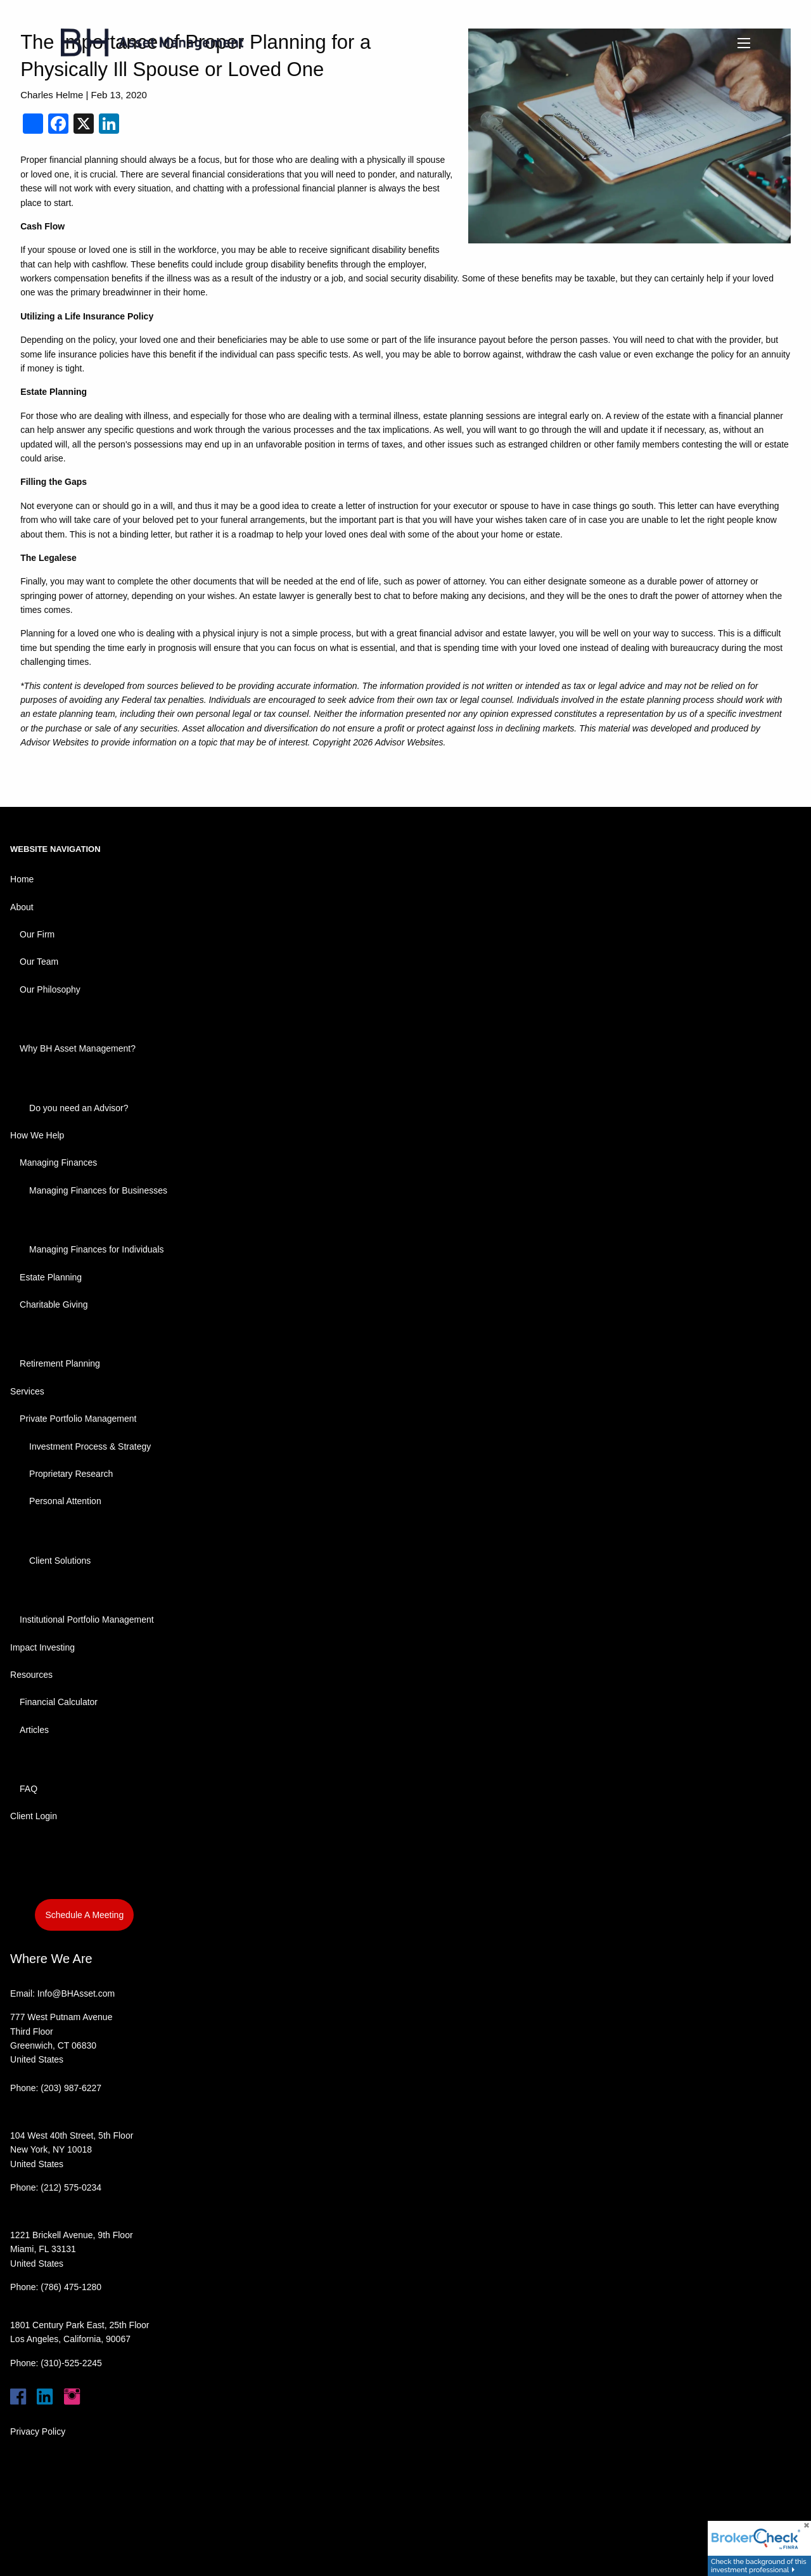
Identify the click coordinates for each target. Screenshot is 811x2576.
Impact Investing (42, 1647)
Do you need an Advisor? (78, 1108)
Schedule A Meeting (84, 1915)
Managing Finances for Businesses (98, 1190)
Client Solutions (60, 1560)
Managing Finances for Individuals (96, 1249)
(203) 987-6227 (71, 2088)
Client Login (33, 1816)
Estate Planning (51, 1277)
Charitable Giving (53, 1304)
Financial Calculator (59, 1702)
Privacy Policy (37, 2431)
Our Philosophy (50, 989)
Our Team (39, 961)
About (22, 907)
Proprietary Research (71, 1474)
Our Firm (37, 934)
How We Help (37, 1135)
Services (27, 1391)
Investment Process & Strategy (90, 1446)
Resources (31, 1675)
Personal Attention (65, 1501)
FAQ (28, 1789)
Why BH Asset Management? (78, 1048)
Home (22, 879)
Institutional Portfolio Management (87, 1619)
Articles (34, 1730)
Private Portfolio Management (78, 1419)
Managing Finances (58, 1162)
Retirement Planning (60, 1363)
